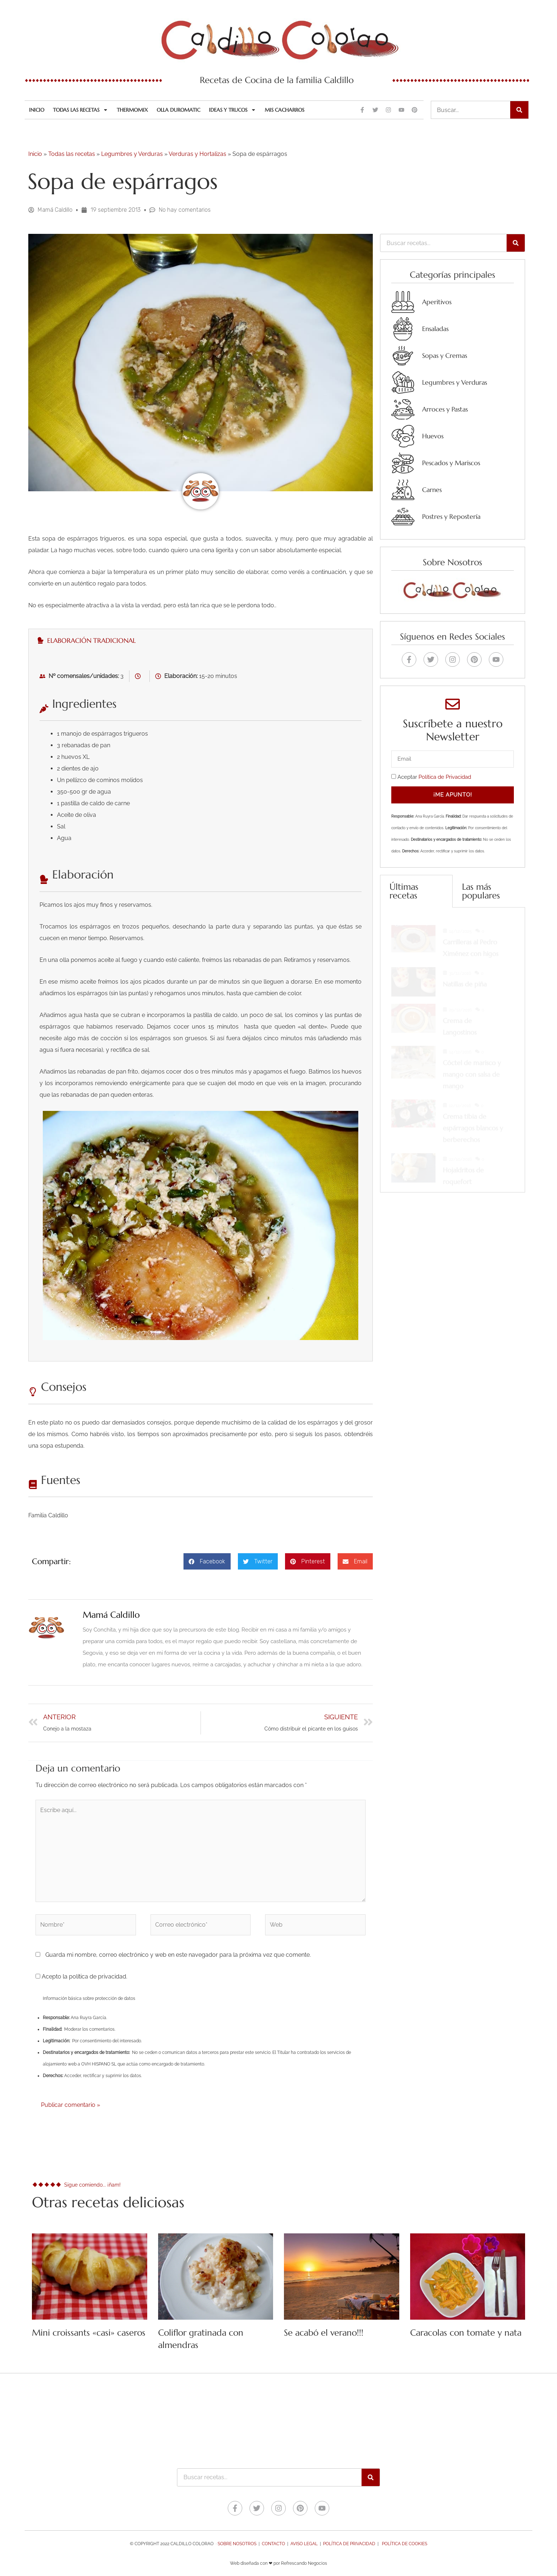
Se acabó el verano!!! (323, 2332)
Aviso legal (304, 2543)
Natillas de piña (465, 977)
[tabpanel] (200, 1006)
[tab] (200, 640)
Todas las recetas (80, 110)
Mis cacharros (284, 110)
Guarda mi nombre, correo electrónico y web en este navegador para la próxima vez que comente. (178, 1954)
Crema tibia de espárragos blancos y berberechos (473, 1121)
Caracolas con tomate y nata (465, 2332)
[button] (207, 1561)
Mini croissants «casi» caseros (88, 2332)
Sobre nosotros (237, 2543)
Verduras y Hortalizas (197, 153)
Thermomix (132, 110)
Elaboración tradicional (87, 640)
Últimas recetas (403, 891)
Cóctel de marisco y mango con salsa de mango (472, 1067)
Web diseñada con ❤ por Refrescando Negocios (278, 2563)
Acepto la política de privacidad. (81, 1976)
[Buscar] (519, 110)
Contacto (273, 2543)
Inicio (36, 110)
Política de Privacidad (444, 777)
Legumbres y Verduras (132, 153)
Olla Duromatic (178, 110)
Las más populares (481, 891)
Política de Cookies (404, 2543)
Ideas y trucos (232, 110)
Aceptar (434, 777)
